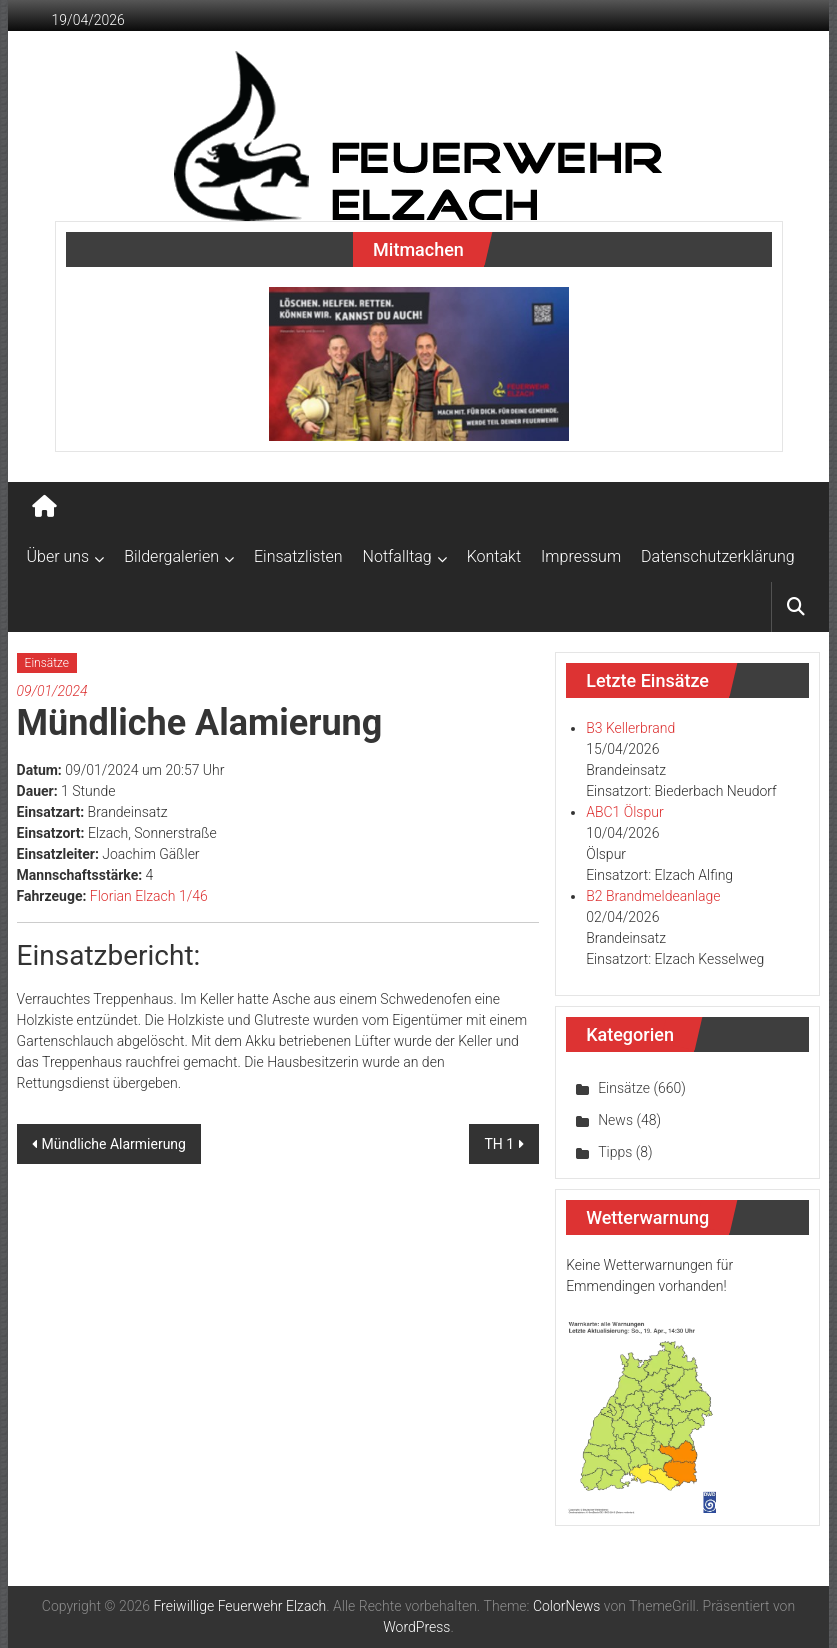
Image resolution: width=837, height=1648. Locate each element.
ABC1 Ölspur (624, 812)
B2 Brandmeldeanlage (653, 896)
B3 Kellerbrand (630, 728)
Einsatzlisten (298, 556)
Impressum (581, 556)
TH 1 (499, 1144)
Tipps (615, 1152)
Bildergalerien (171, 556)
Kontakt (494, 556)
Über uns (58, 556)
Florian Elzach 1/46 (149, 896)
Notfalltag (397, 556)
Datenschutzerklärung (718, 556)
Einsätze (47, 663)
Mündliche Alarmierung (114, 1144)
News (615, 1120)
